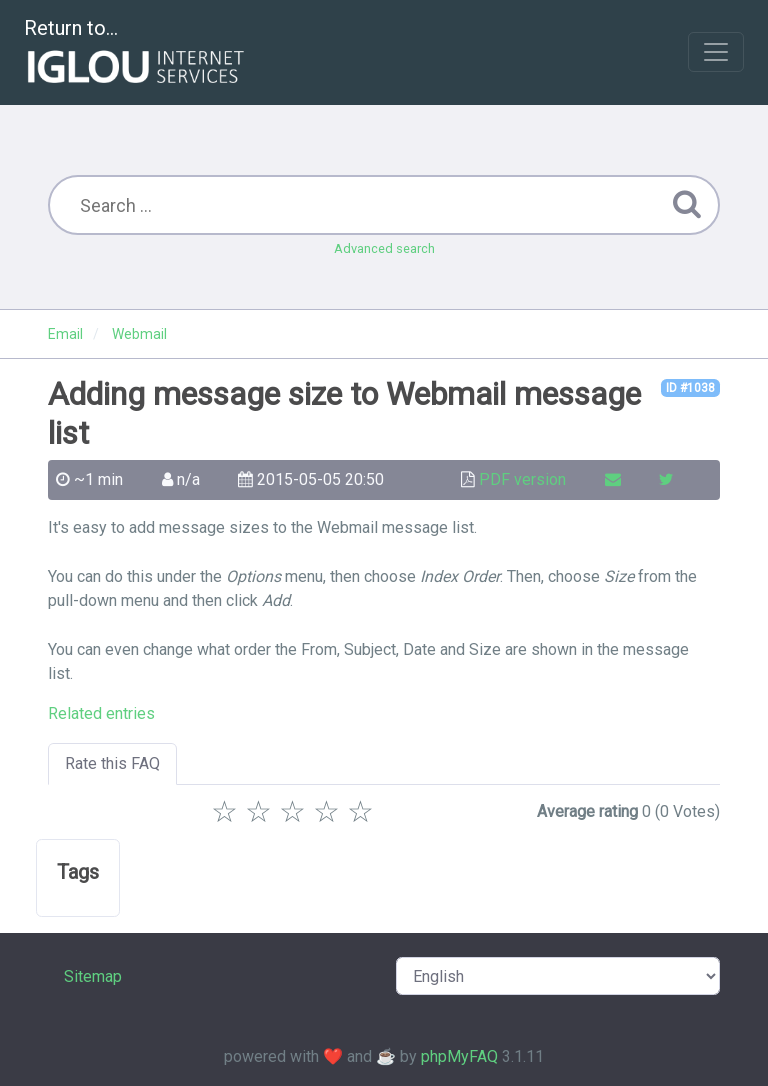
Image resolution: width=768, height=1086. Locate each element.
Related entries (101, 713)
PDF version (522, 479)
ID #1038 (690, 388)
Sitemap (93, 976)
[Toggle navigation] (716, 52)
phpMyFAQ (459, 1056)
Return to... (136, 53)
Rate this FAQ (112, 763)
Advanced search (384, 248)
